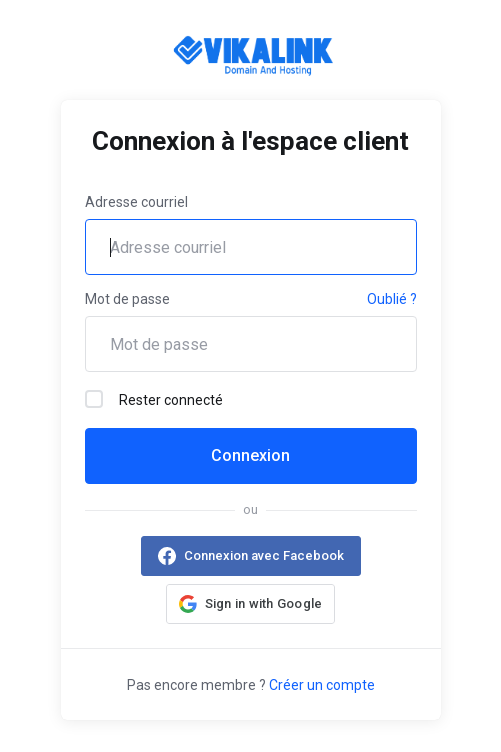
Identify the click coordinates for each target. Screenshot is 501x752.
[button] (251, 604)
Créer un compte (322, 685)
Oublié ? (392, 299)
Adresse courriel (136, 202)
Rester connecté (154, 399)
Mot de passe (127, 299)
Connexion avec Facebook (264, 555)
